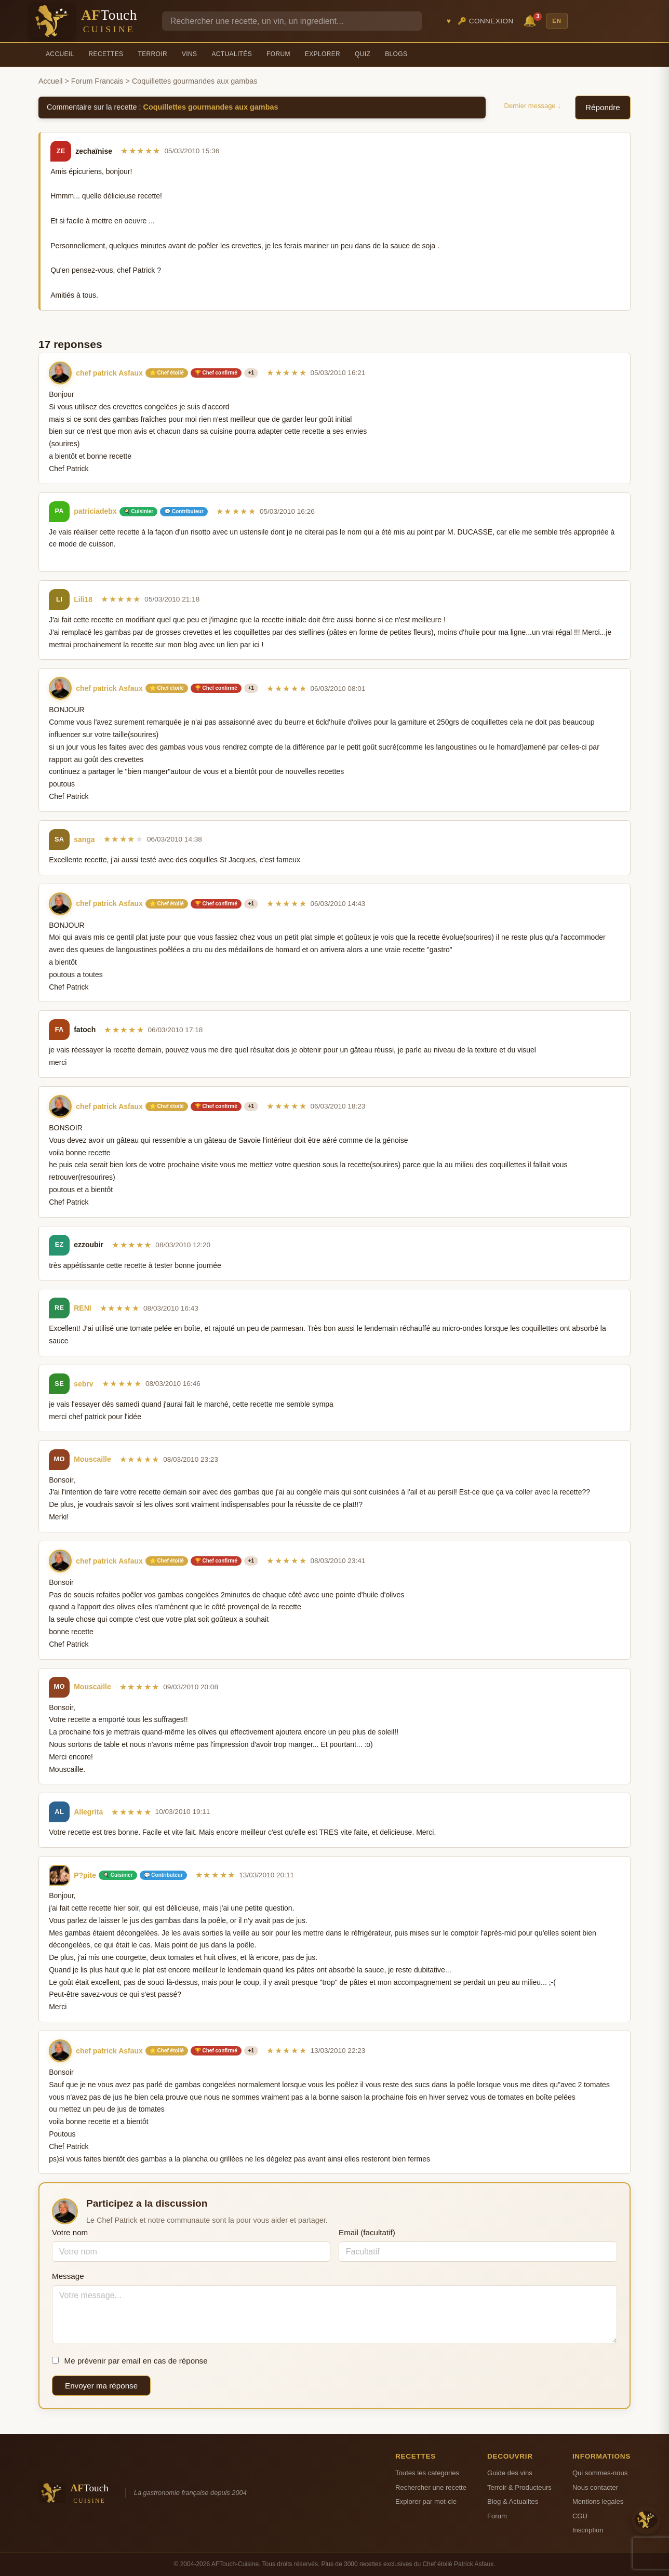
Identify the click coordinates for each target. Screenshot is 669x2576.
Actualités (231, 54)
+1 (251, 373)
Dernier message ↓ (532, 106)
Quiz (362, 54)
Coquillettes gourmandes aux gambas (210, 107)
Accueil (60, 54)
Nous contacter (595, 2487)
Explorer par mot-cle (426, 2501)
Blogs (396, 54)
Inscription (588, 2530)
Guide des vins (509, 2473)
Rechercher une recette (430, 2487)
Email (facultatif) (367, 2232)
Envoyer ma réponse (101, 2385)
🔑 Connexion (486, 21)
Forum (278, 54)
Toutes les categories (427, 2473)
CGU (579, 2516)
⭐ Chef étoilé (167, 373)
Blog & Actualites (512, 2501)
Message (68, 2276)
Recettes (106, 54)
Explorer (322, 54)
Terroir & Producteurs (519, 2487)
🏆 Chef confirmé (216, 373)
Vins (189, 54)
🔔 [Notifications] (531, 20)
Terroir (152, 54)
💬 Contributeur (183, 511)
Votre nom (70, 2232)
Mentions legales (597, 2501)
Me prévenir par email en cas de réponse (130, 2360)
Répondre (602, 107)
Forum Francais (97, 81)
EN (556, 21)
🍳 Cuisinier (139, 511)
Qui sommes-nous (599, 2473)
